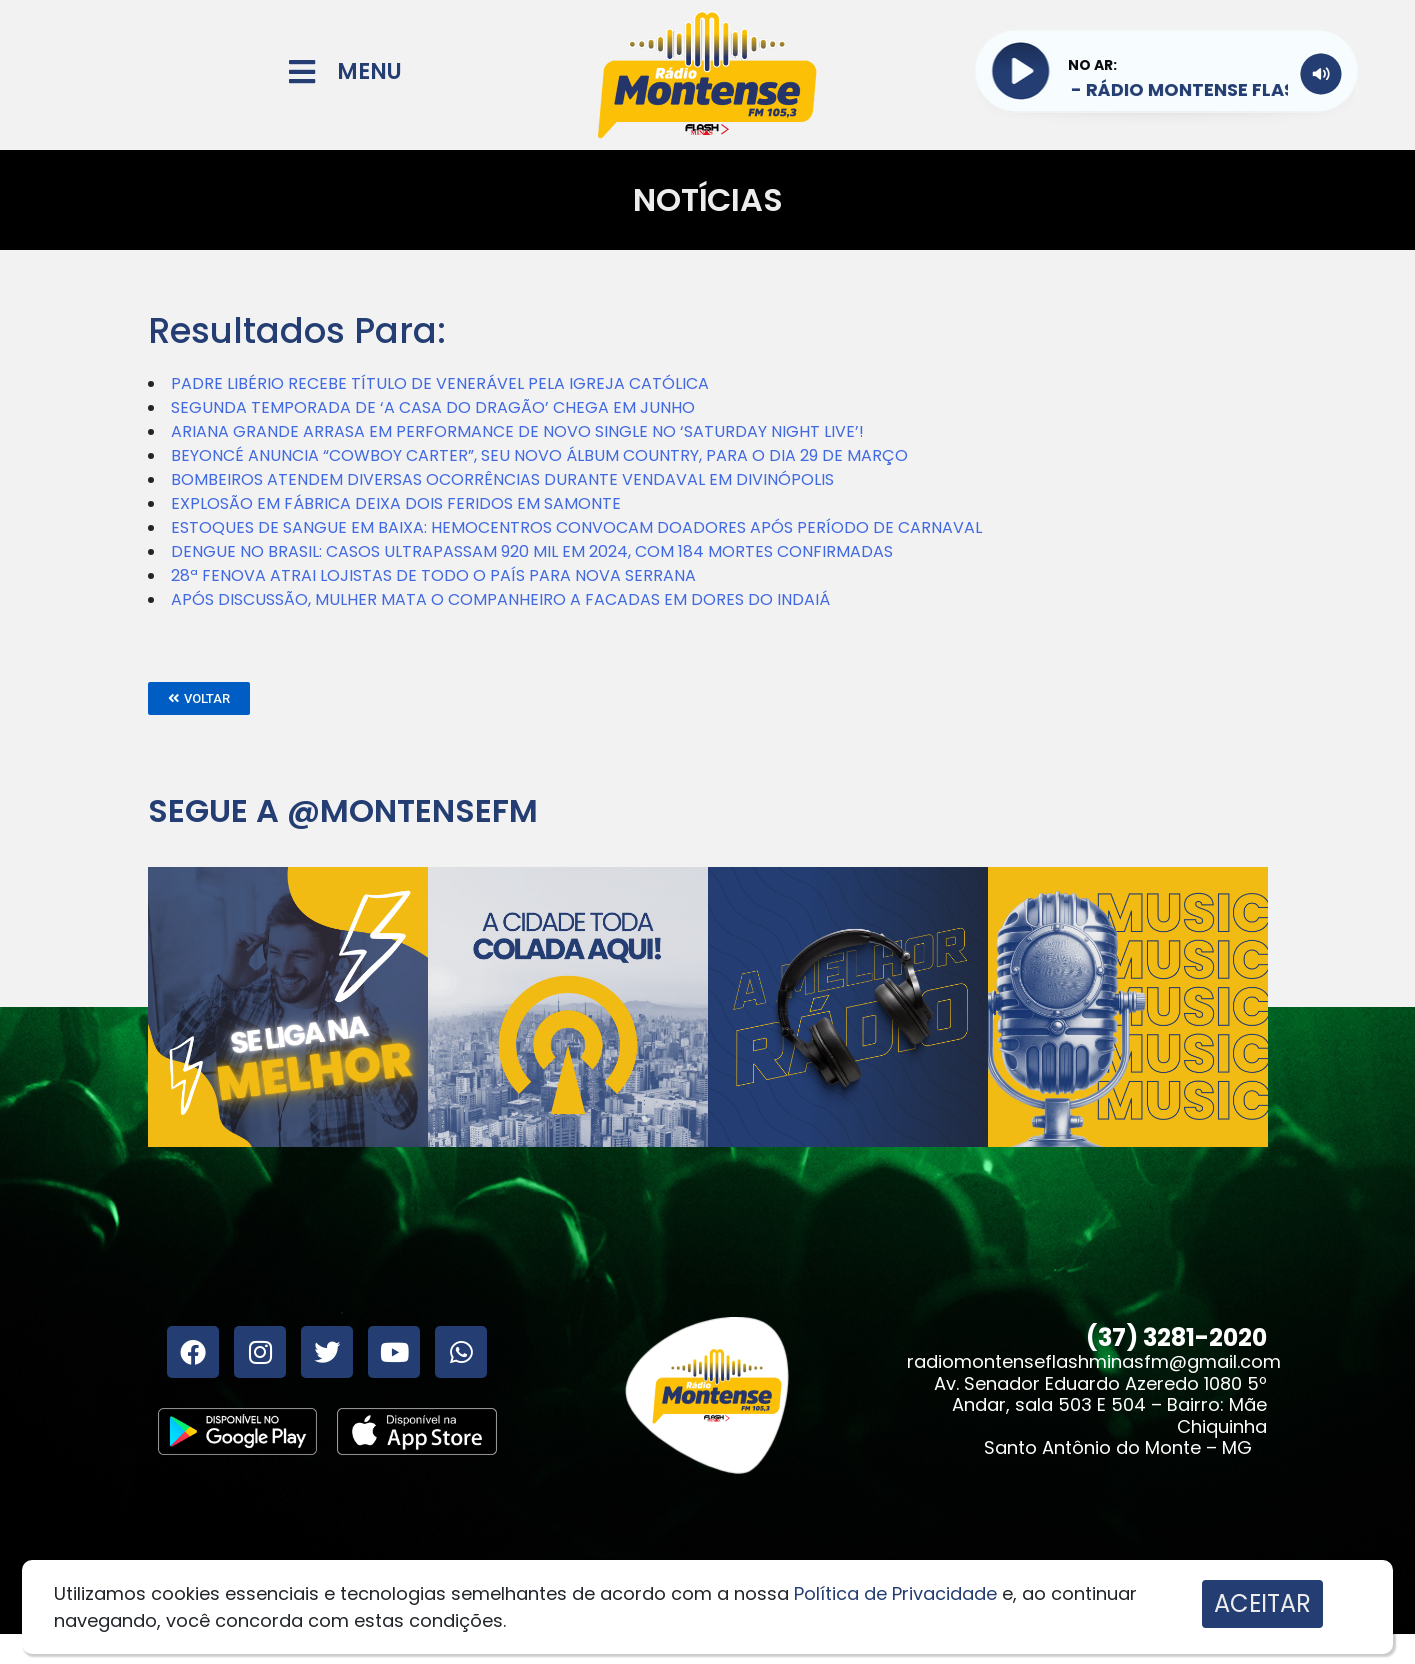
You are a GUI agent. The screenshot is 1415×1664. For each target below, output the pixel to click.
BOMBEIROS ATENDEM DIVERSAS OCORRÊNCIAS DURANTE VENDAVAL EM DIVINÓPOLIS (502, 479)
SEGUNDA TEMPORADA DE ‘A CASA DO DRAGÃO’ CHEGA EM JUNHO (433, 407)
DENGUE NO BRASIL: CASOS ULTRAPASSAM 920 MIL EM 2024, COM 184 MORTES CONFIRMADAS (532, 551)
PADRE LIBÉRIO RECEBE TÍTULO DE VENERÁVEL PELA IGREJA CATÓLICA (440, 383)
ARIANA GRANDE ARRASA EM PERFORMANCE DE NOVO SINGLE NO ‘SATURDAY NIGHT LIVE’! (517, 431)
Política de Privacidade (895, 1593)
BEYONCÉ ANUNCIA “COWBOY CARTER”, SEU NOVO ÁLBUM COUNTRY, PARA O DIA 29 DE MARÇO (539, 455)
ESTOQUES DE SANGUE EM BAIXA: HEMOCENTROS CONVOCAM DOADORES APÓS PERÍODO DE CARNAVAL (576, 527)
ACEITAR (1262, 1603)
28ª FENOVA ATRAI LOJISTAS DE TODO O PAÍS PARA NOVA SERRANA (433, 575)
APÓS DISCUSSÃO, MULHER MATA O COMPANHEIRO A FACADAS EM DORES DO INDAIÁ (500, 599)
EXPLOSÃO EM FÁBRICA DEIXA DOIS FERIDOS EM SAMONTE (396, 503)
